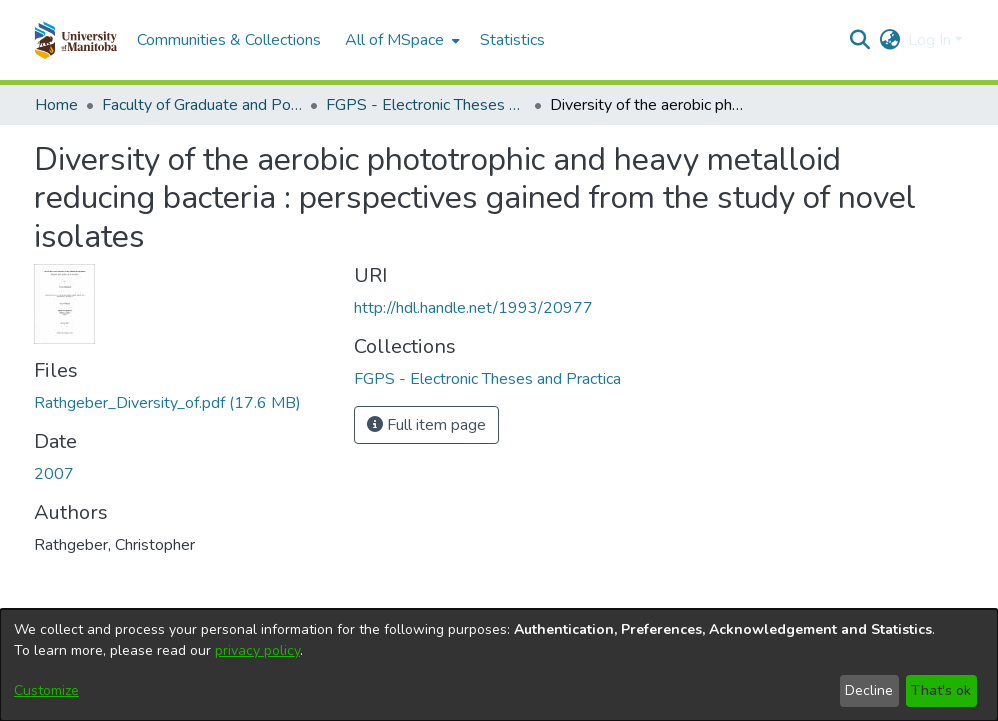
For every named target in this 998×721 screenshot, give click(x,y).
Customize (46, 690)
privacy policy (257, 650)
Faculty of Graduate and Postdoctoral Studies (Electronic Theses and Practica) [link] (202, 105)
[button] (75, 40)
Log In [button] (931, 40)
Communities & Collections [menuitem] (229, 40)
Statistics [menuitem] (512, 40)
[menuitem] (400, 40)
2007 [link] (54, 474)
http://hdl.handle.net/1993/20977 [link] (473, 308)
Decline (869, 690)
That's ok (941, 690)
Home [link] (56, 105)
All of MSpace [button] (394, 40)
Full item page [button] (426, 425)
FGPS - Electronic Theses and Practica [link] (426, 105)
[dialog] (499, 665)
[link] (167, 403)
